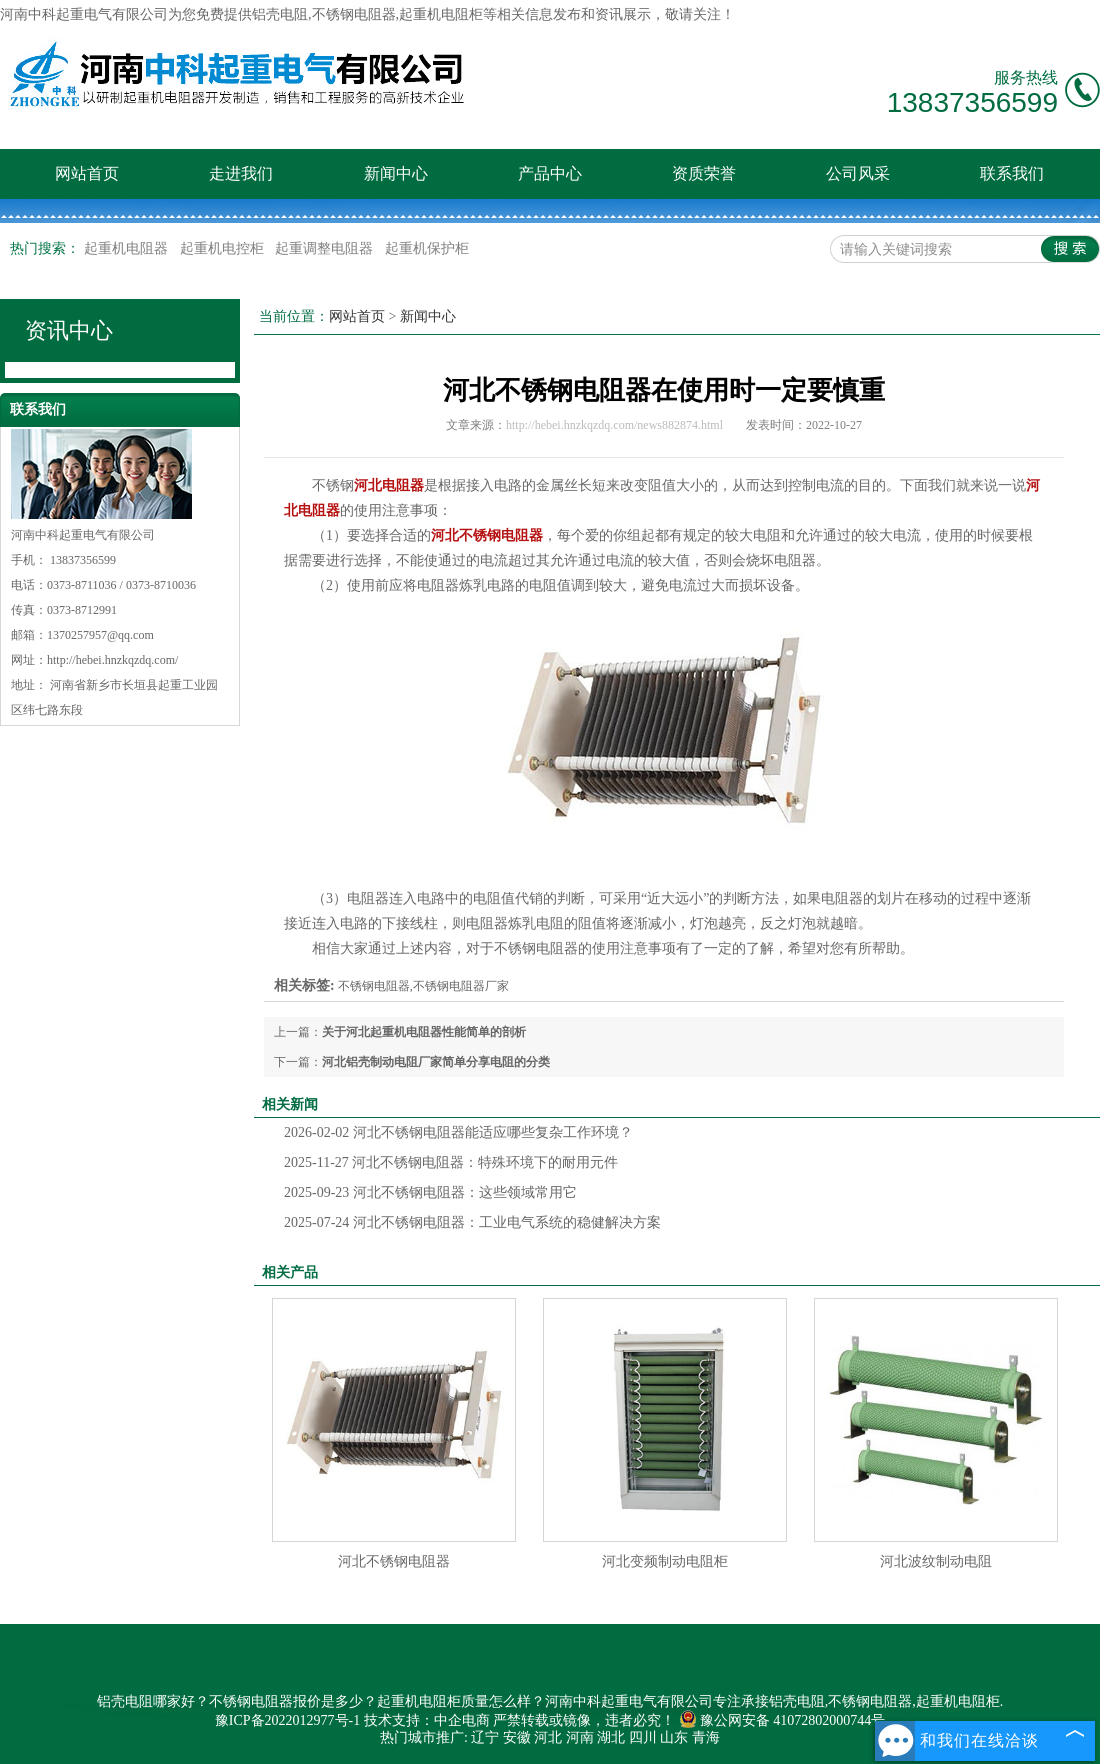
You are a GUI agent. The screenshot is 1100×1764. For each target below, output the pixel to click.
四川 (643, 1737)
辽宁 (485, 1737)
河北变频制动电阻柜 (665, 1561)
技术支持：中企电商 (427, 1720)
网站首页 (87, 173)
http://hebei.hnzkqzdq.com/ (112, 660)
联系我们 (1012, 173)
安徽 (517, 1737)
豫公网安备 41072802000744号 (782, 1720)
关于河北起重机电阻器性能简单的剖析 (424, 1032)
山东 (674, 1737)
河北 (548, 1737)
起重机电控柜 (224, 248)
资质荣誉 (704, 173)
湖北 (611, 1737)
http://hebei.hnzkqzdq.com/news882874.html (614, 425)
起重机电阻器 (128, 248)
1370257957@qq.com (100, 635)
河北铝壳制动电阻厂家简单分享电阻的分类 (436, 1062)
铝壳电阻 (280, 14)
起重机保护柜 (427, 248)
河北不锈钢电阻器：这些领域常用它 (430, 1192)
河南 (580, 1737)
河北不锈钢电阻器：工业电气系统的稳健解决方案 (472, 1222)
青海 (706, 1737)
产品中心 (550, 173)
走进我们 (241, 173)
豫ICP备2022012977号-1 (287, 1720)
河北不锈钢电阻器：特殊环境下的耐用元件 (451, 1162)
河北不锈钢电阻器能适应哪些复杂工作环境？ (458, 1132)
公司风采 (858, 173)
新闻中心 (396, 173)
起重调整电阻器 (326, 248)
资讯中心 (69, 330)
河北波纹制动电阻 (936, 1561)
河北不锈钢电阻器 (394, 1561)
